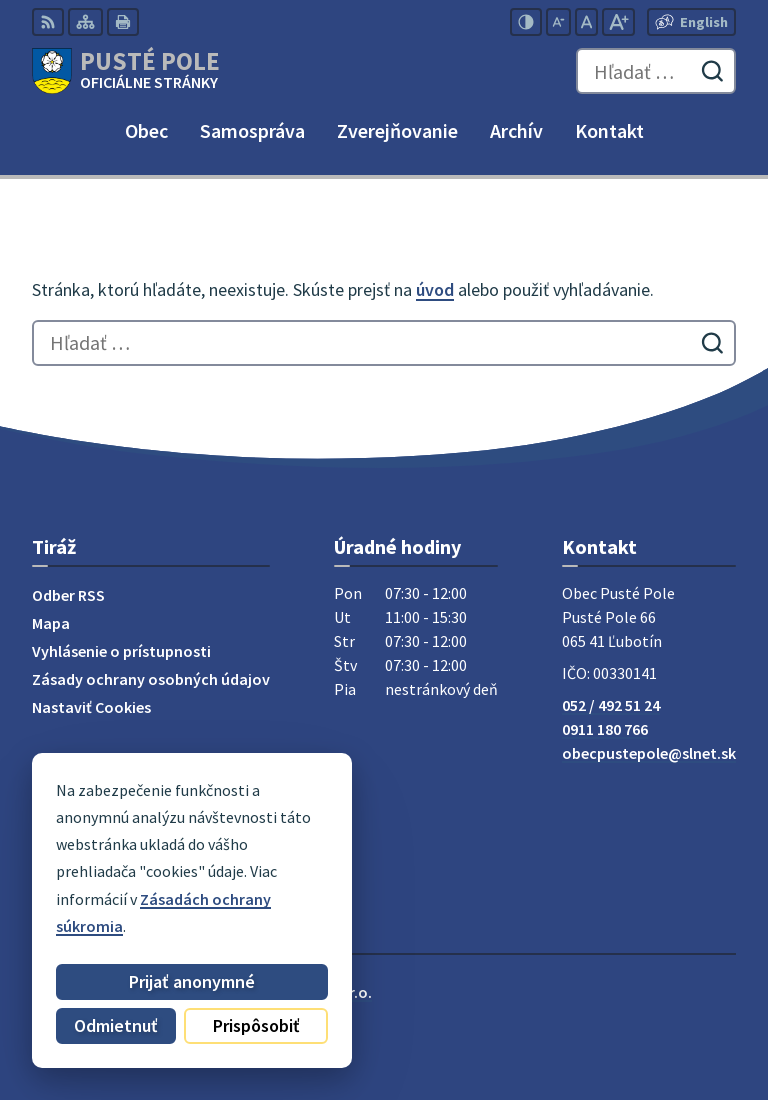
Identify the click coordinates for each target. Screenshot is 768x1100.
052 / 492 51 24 (611, 705)
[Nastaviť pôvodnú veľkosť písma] (586, 22)
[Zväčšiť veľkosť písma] (618, 22)
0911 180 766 (605, 729)
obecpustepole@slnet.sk (649, 753)
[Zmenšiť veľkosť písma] (558, 22)
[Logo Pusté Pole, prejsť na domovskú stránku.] (126, 71)
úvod (435, 289)
